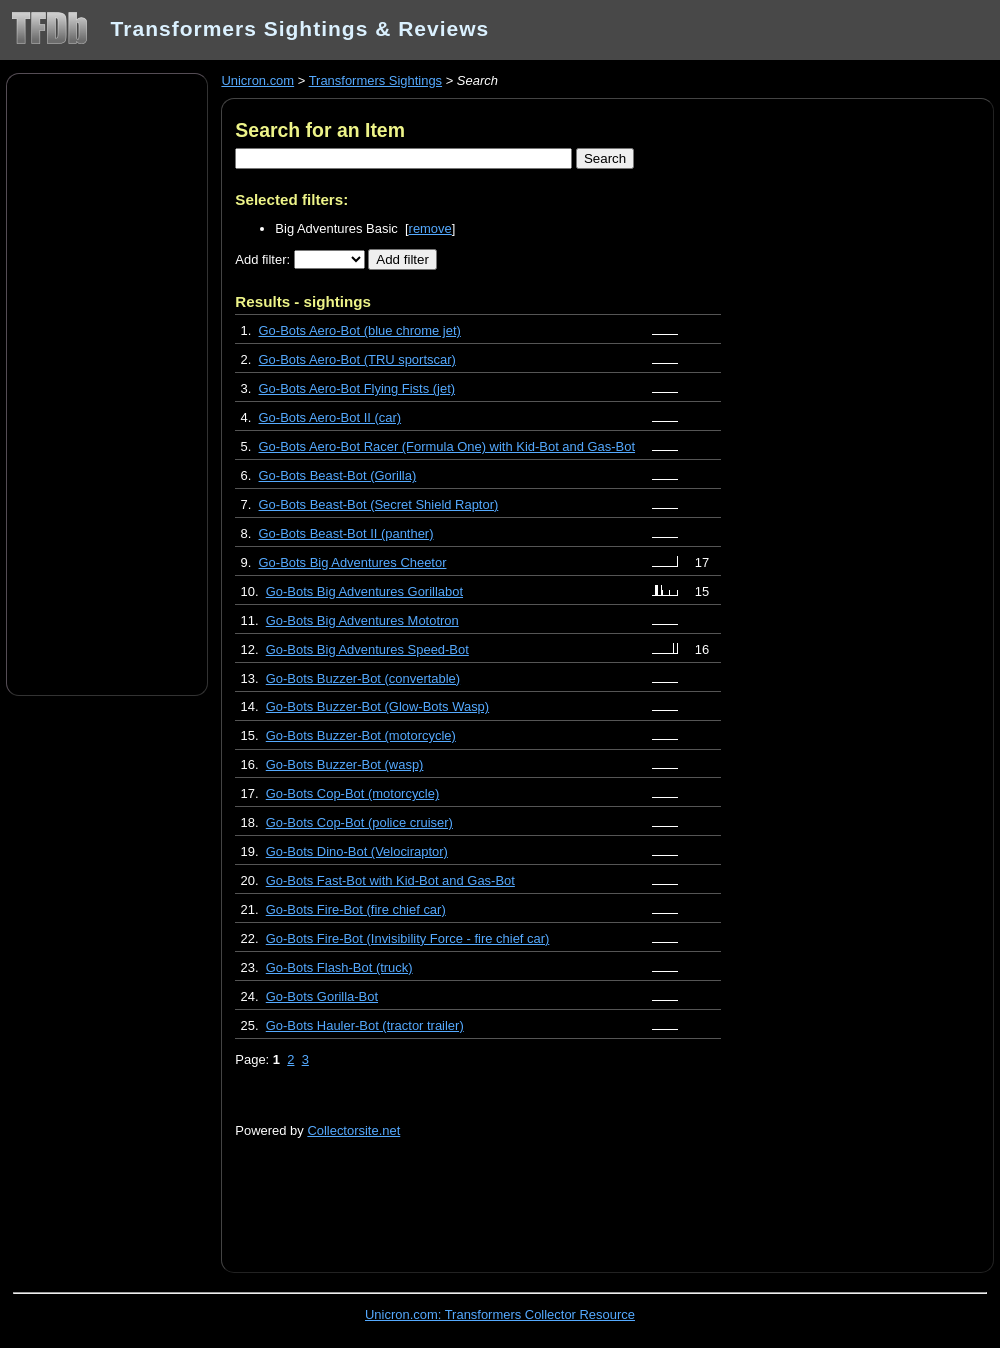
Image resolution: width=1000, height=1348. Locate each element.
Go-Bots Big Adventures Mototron (362, 620)
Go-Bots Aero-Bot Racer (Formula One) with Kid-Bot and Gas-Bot (447, 446)
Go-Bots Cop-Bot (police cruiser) (359, 822)
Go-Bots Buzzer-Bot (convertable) (363, 678)
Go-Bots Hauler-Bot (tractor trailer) (365, 1025)
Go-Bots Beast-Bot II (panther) (346, 533)
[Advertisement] (107, 383)
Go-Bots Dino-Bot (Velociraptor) (357, 851)
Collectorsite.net (353, 1130)
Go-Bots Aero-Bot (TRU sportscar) (357, 359)
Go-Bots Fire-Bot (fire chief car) (356, 909)
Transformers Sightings (375, 80)
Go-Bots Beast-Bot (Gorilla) (338, 475)
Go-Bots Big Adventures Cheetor (353, 562)
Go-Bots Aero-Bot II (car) (330, 417)
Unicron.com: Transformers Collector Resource (500, 1314)
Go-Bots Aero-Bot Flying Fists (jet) (357, 388)
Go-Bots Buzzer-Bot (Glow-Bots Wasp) (377, 706)
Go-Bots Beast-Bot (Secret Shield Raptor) (379, 504)
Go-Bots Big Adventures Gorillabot (364, 591)
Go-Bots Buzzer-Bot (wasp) (345, 764)
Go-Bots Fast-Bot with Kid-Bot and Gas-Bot (390, 880)
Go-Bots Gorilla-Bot (322, 996)
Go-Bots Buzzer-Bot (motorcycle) (361, 735)
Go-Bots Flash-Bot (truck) (339, 967)
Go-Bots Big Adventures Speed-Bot (367, 649)
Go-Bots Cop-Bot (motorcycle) (352, 793)
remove (430, 228)
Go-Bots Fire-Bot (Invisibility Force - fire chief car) (408, 938)
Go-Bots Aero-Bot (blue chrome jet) (360, 330)
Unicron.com (257, 80)
